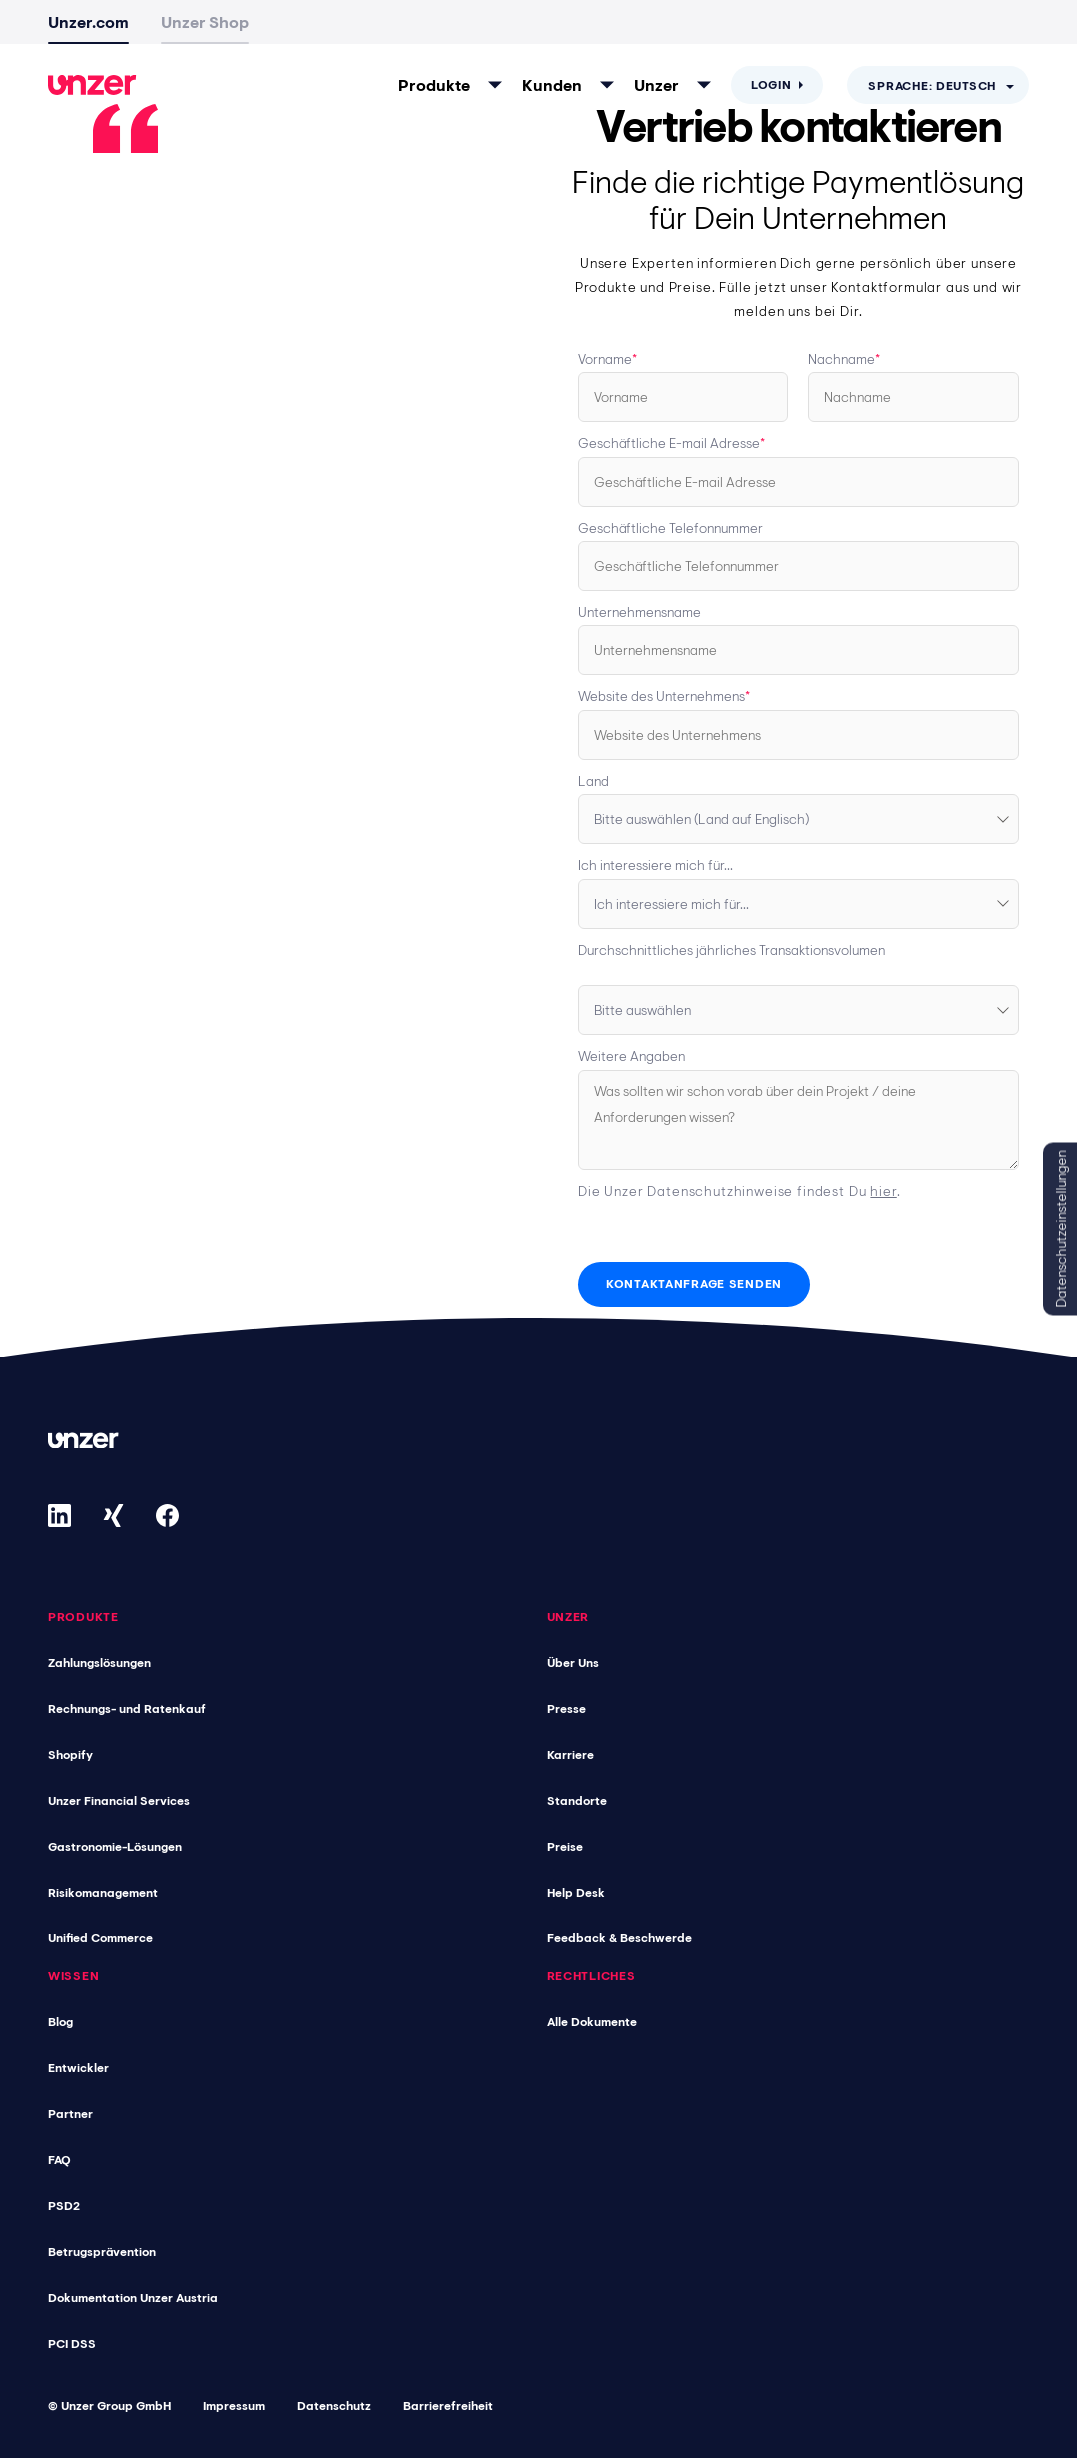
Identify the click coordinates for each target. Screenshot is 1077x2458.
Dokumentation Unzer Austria (133, 2298)
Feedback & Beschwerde (619, 1938)
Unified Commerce (100, 1938)
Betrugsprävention (102, 2252)
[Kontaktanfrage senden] (694, 1284)
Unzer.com (88, 22)
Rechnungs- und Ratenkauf (127, 1708)
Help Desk (576, 1892)
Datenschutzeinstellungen (1061, 1229)
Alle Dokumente (592, 2022)
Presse (566, 1708)
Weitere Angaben (631, 1056)
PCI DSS (72, 2344)
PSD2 (64, 2206)
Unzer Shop (205, 22)
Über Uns (573, 1662)
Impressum (234, 2406)
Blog (60, 2022)
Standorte (577, 1800)
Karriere (570, 1754)
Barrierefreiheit (448, 2406)
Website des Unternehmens (661, 696)
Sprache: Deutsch (932, 86)
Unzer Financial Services (119, 1800)
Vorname (605, 359)
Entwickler (78, 2068)
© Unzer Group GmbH (109, 2406)
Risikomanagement (103, 1892)
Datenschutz (334, 2406)
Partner (70, 2114)
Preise (565, 1846)
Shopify (70, 1754)
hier (883, 1191)
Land (593, 781)
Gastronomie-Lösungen (115, 1846)
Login (771, 85)
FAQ (59, 2160)
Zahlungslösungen (99, 1662)
